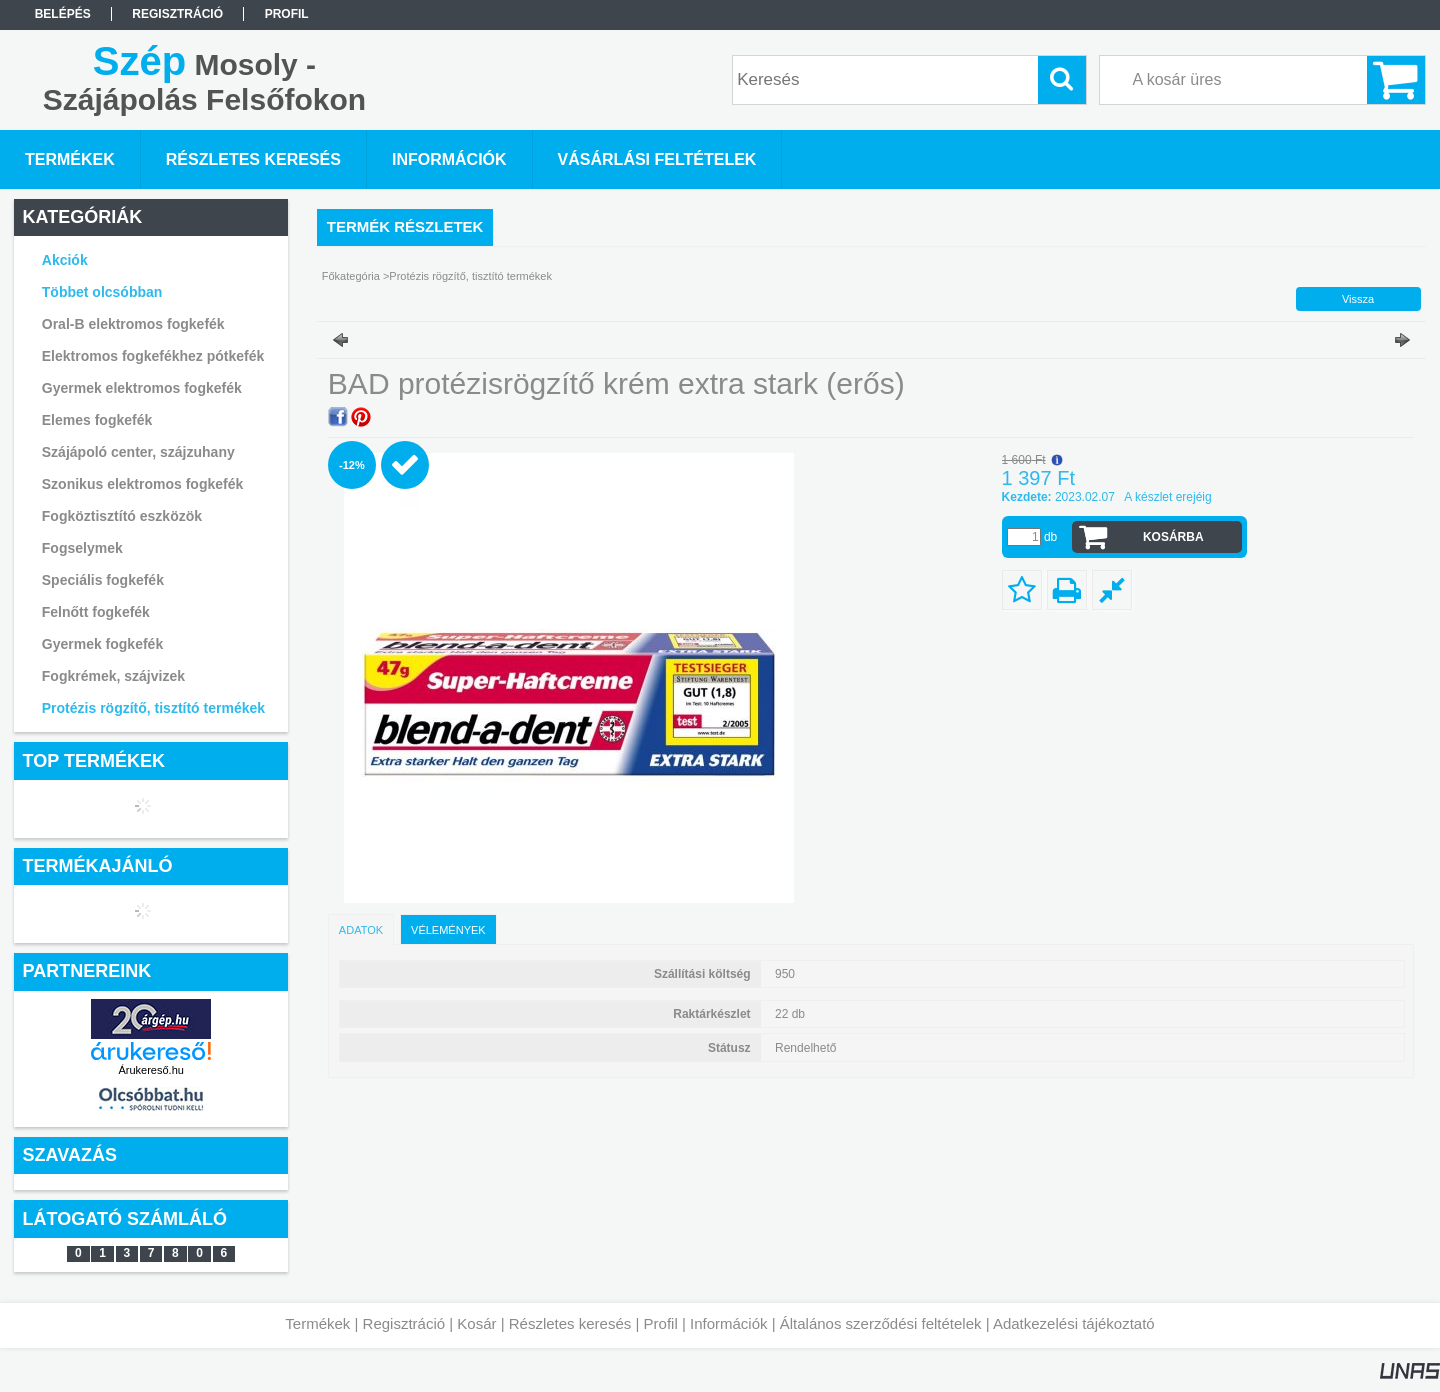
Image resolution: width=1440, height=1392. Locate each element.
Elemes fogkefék (97, 420)
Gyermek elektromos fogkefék (142, 388)
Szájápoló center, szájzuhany (138, 452)
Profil (661, 1323)
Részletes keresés (570, 1323)
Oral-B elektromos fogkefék (133, 324)
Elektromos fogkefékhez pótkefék (153, 356)
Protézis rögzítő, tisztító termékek (153, 708)
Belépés (63, 14)
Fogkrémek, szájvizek (113, 676)
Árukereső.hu (150, 1070)
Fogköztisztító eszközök (122, 516)
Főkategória (351, 276)
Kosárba (1173, 537)
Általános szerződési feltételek (881, 1323)
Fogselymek (82, 548)
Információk (729, 1323)
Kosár (476, 1323)
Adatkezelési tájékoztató (1074, 1323)
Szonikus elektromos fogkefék (143, 484)
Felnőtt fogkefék (96, 612)
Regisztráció (404, 1323)
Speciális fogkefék (103, 580)
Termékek (317, 1323)
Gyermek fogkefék (102, 644)
